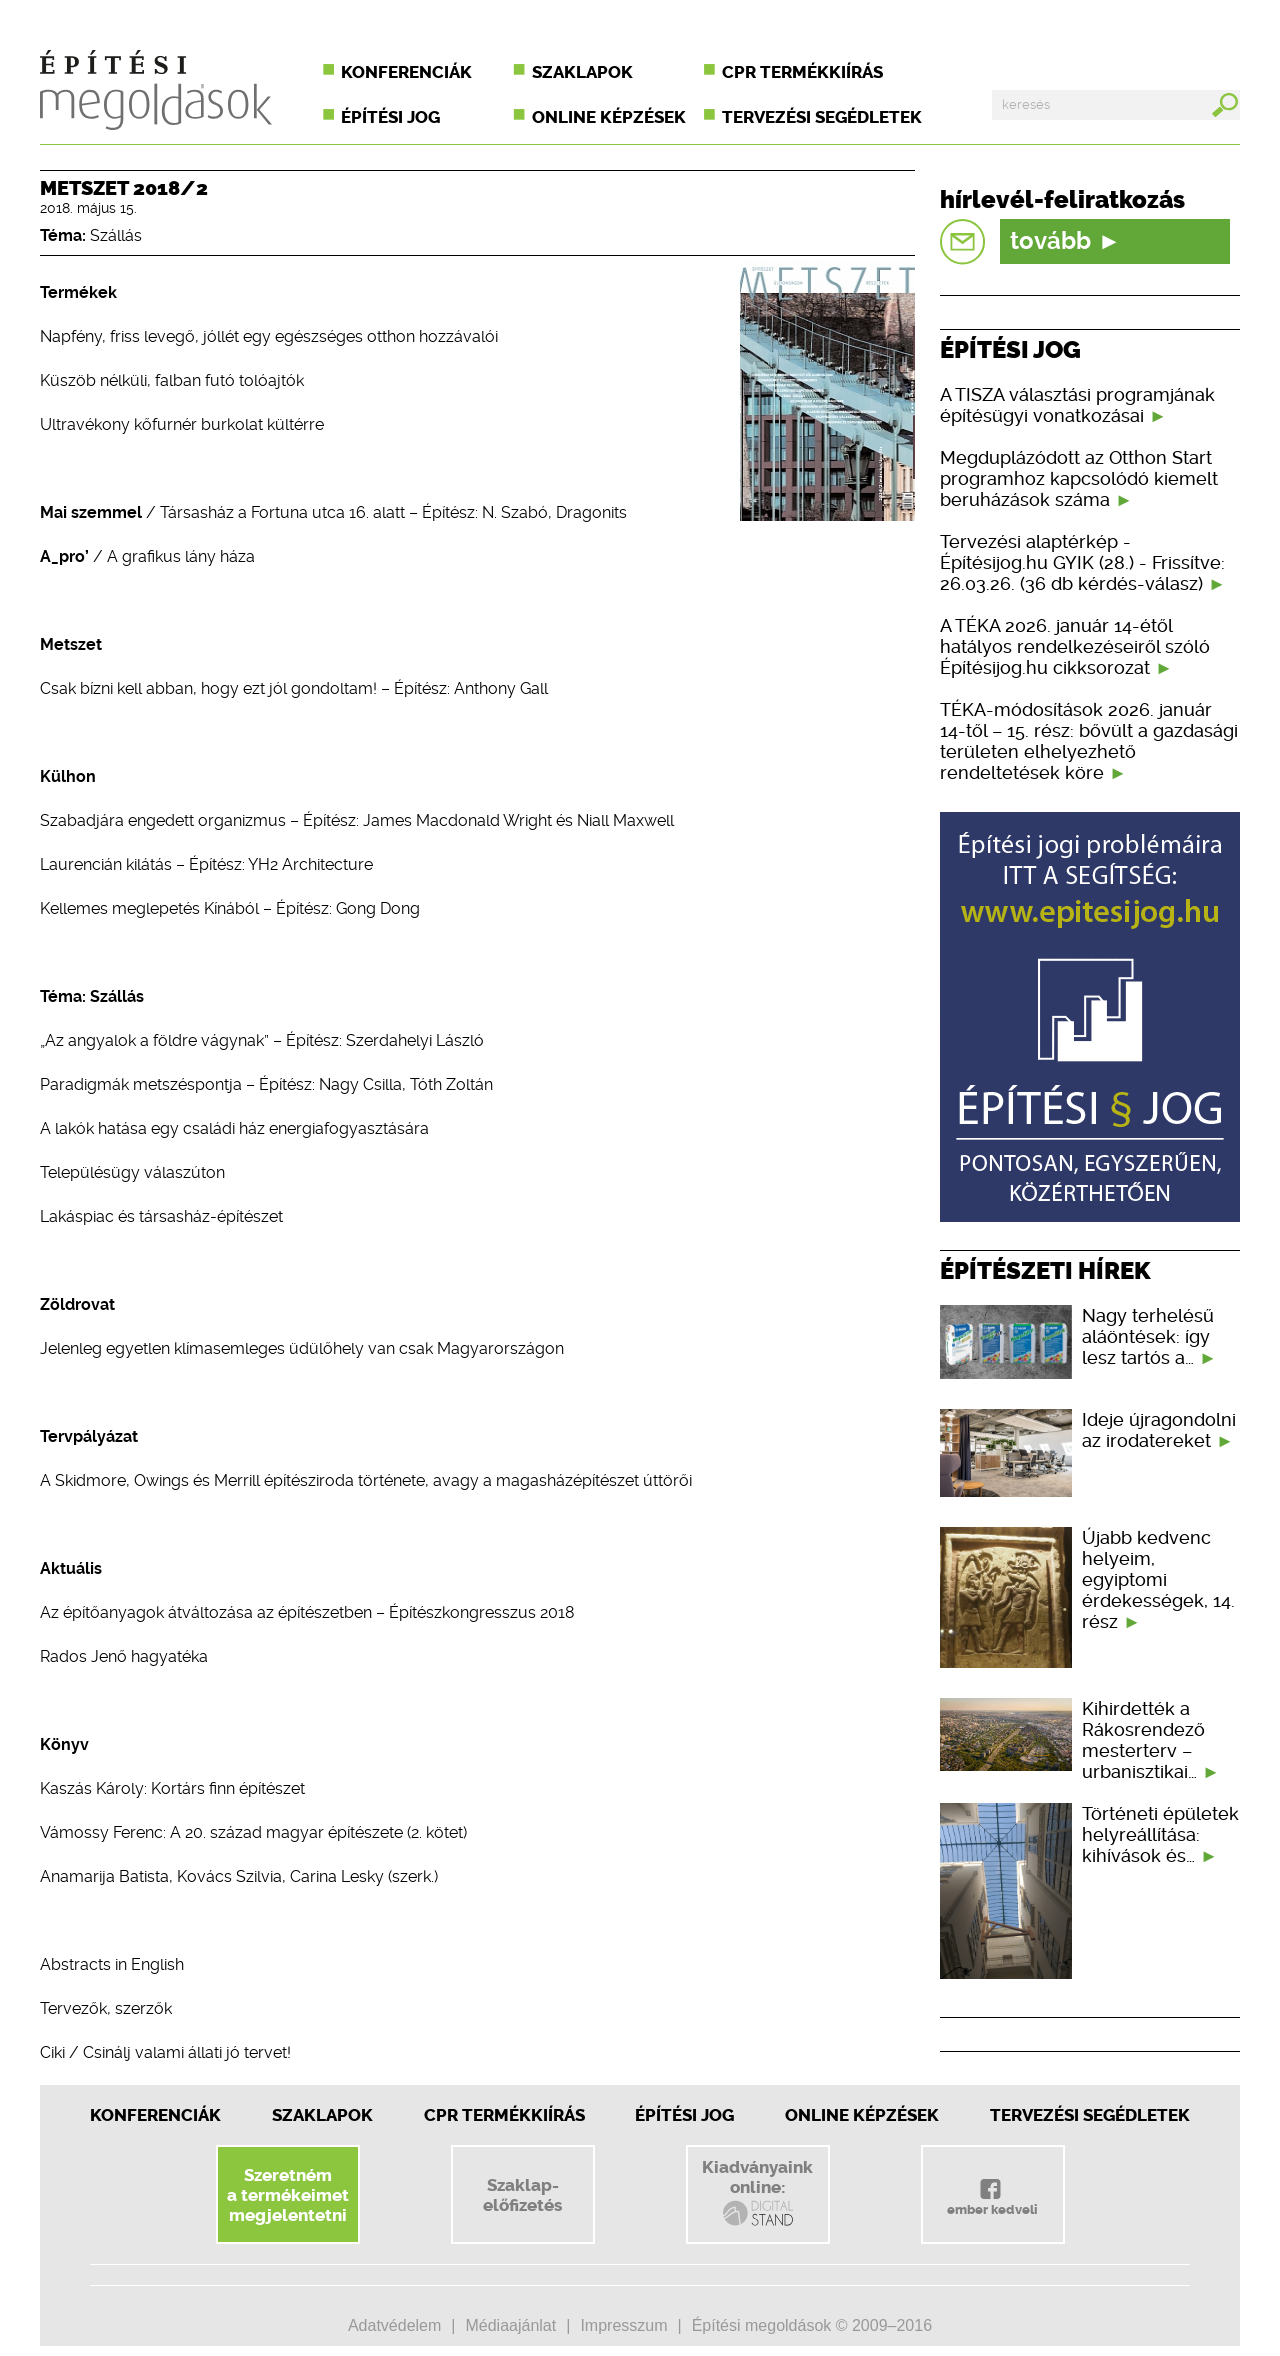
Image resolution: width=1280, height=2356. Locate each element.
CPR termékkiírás (802, 72)
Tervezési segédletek (822, 117)
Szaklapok (582, 72)
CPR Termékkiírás (504, 2115)
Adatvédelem (394, 2325)
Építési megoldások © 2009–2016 (812, 2325)
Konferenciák (406, 72)
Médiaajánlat (510, 2325)
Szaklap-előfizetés (522, 2195)
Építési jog (390, 117)
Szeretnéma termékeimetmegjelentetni (288, 2195)
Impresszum (623, 2325)
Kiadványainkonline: (757, 2193)
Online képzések (609, 117)
